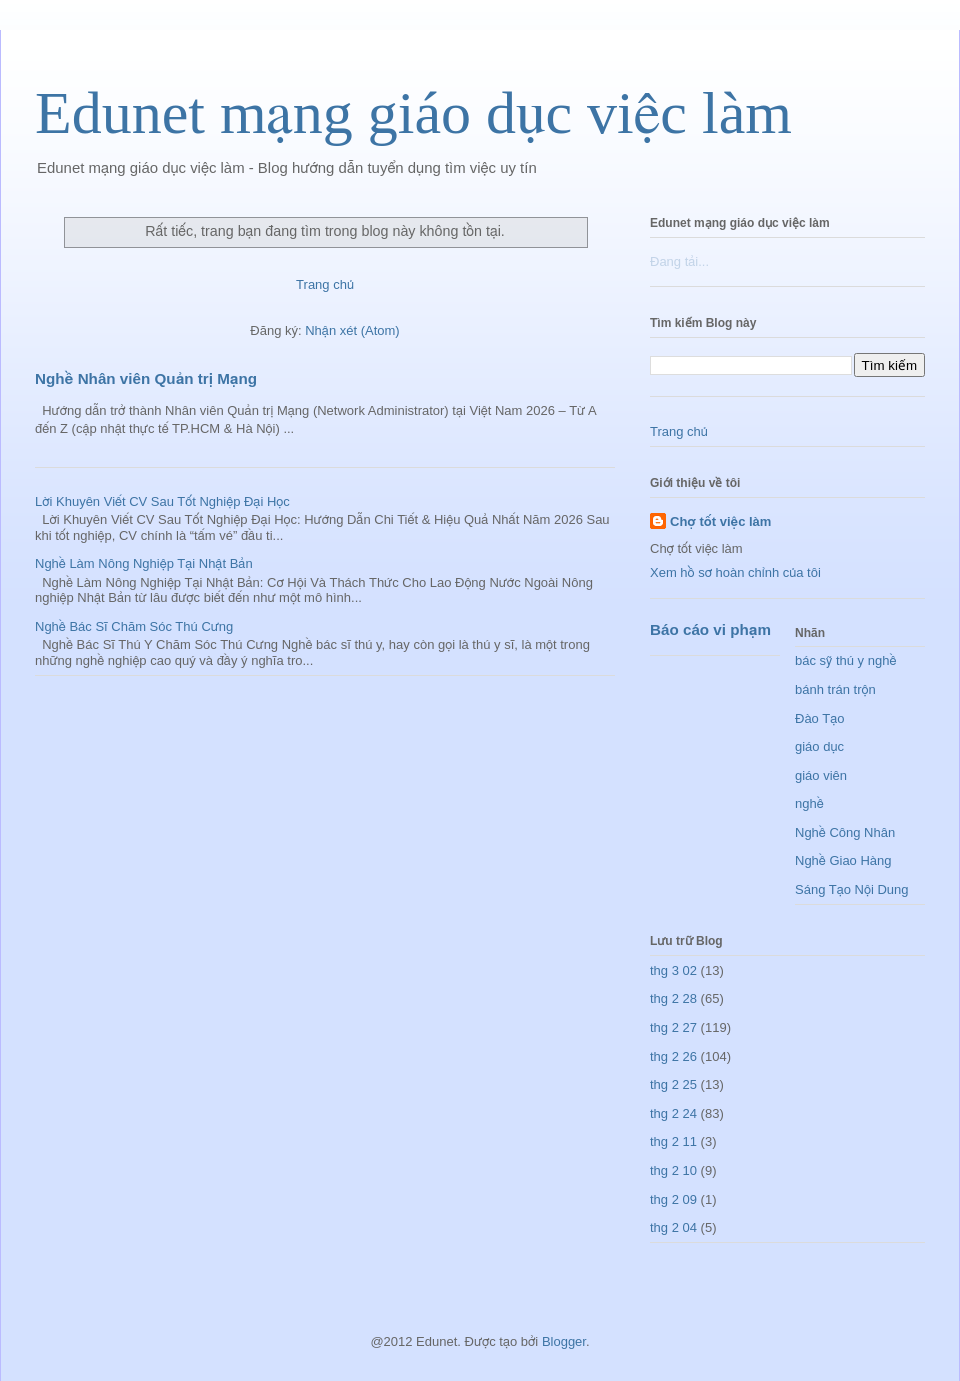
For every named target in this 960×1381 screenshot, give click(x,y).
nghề (809, 803)
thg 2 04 (673, 1227)
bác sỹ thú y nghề (845, 660)
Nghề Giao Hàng (843, 860)
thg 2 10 (673, 1170)
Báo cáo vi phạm (710, 629)
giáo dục (819, 746)
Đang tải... (679, 261)
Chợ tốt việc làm (720, 521)
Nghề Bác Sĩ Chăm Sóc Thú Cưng (134, 626)
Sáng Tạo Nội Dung (852, 889)
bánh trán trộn (835, 689)
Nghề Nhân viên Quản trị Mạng (146, 378)
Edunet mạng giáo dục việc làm (413, 113)
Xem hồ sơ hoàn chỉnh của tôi (735, 572)
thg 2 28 (673, 998)
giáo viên (821, 775)
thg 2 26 (673, 1056)
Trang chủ (325, 284)
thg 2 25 (673, 1084)
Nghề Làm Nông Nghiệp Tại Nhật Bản (144, 563)
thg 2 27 (673, 1027)
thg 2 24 (673, 1113)
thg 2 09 (673, 1199)
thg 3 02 (673, 970)
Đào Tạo (819, 718)
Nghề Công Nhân (845, 832)
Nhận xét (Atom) (352, 330)
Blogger (564, 1341)
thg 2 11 (673, 1141)
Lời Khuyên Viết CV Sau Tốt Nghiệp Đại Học (162, 501)
